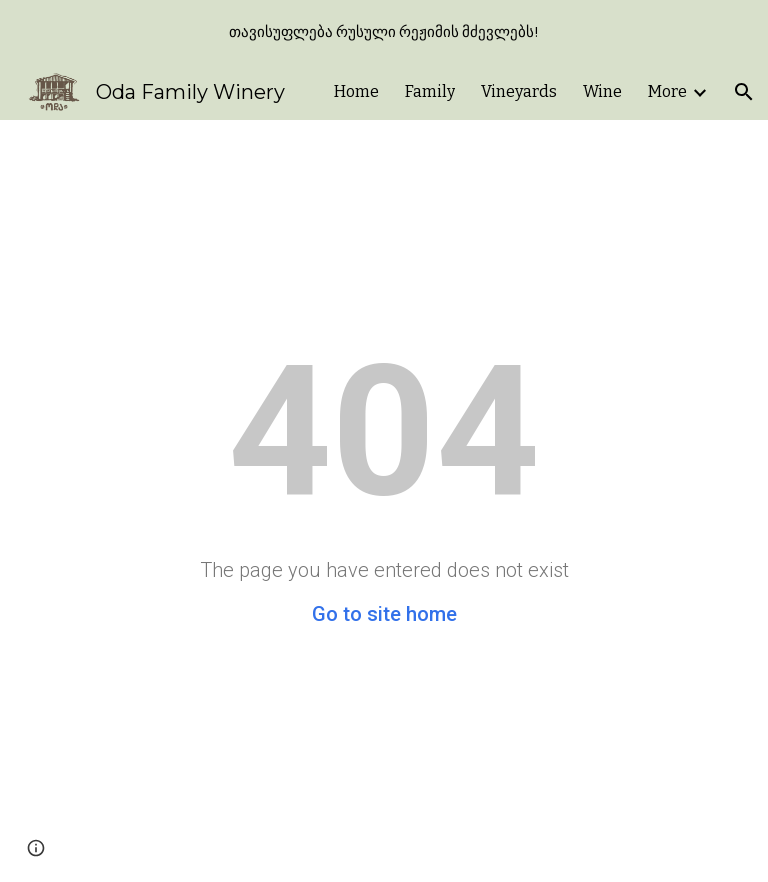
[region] (384, 32)
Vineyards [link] (519, 91)
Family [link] (430, 91)
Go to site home (384, 614)
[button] (744, 92)
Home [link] (356, 91)
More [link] (667, 91)
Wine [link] (602, 91)
